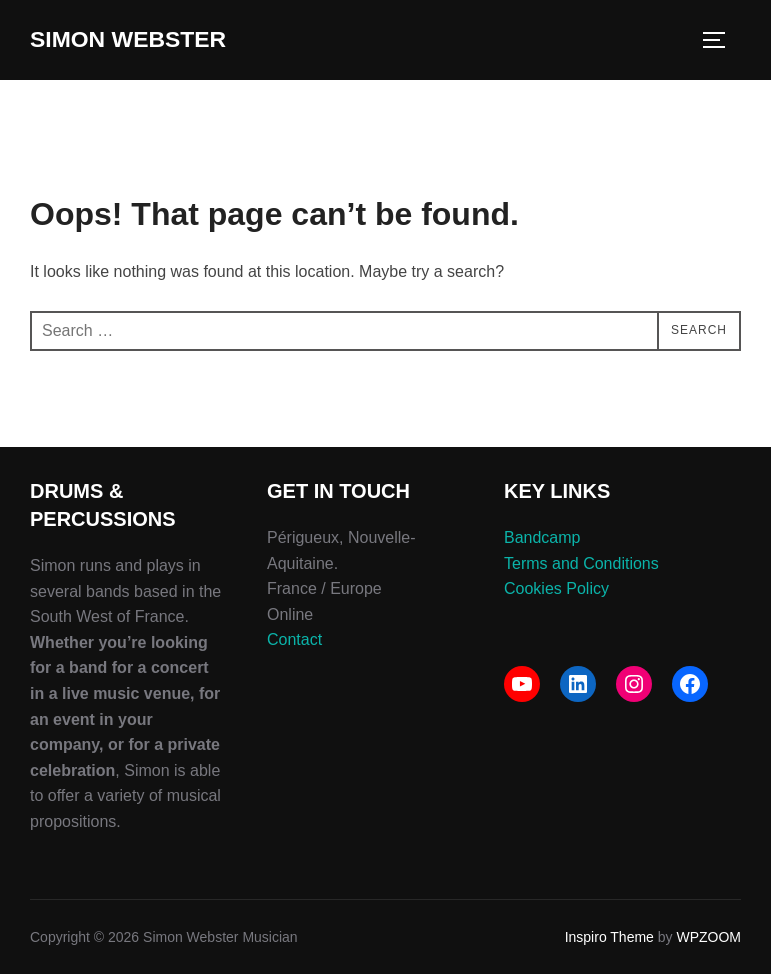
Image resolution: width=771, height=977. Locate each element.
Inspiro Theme (609, 940)
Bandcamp (542, 540)
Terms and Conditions (581, 565)
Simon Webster (141, 41)
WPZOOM (708, 940)
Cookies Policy (556, 591)
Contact (294, 642)
